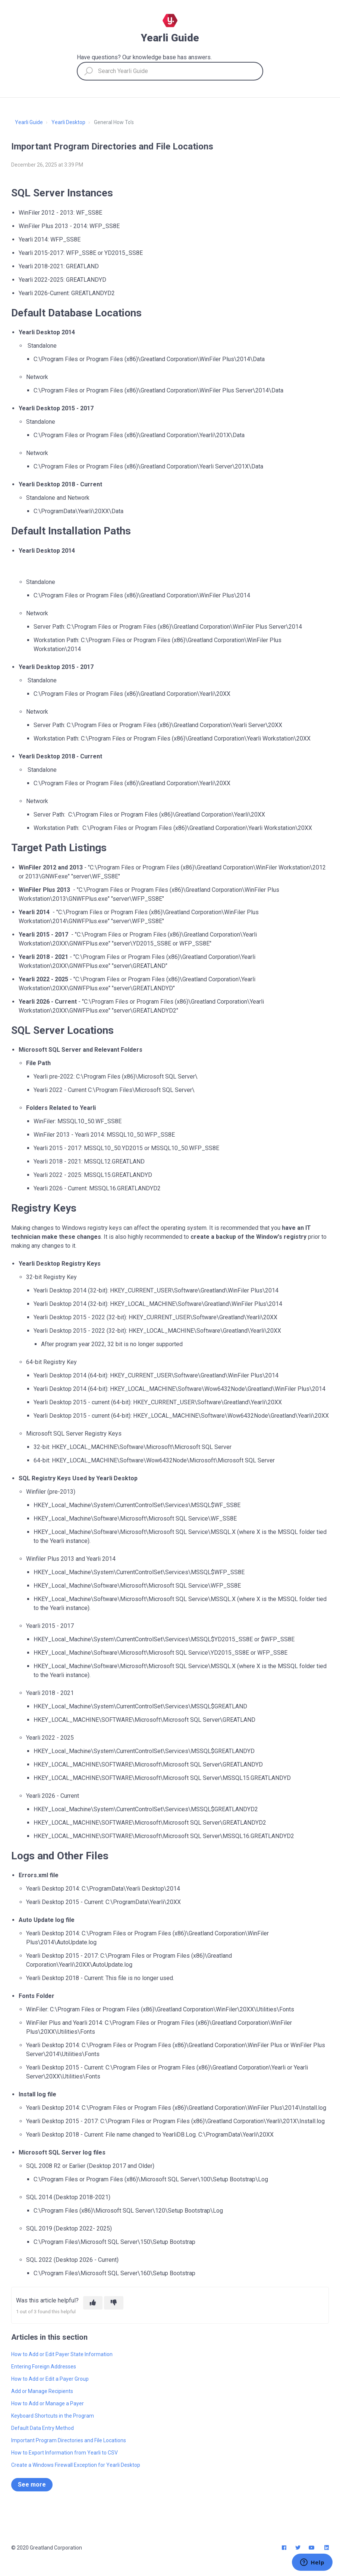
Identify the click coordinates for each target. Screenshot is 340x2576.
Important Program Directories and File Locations (68, 2440)
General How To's (114, 122)
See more (32, 2484)
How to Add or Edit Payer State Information (62, 2354)
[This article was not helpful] (113, 2303)
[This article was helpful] (93, 2303)
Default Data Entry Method (42, 2428)
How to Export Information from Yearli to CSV (64, 2453)
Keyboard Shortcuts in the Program (52, 2416)
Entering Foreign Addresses (43, 2367)
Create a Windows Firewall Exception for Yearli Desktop (75, 2465)
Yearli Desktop (68, 122)
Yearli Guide (29, 122)
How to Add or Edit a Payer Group (50, 2379)
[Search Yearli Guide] (170, 71)
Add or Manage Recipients (42, 2391)
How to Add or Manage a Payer (47, 2403)
